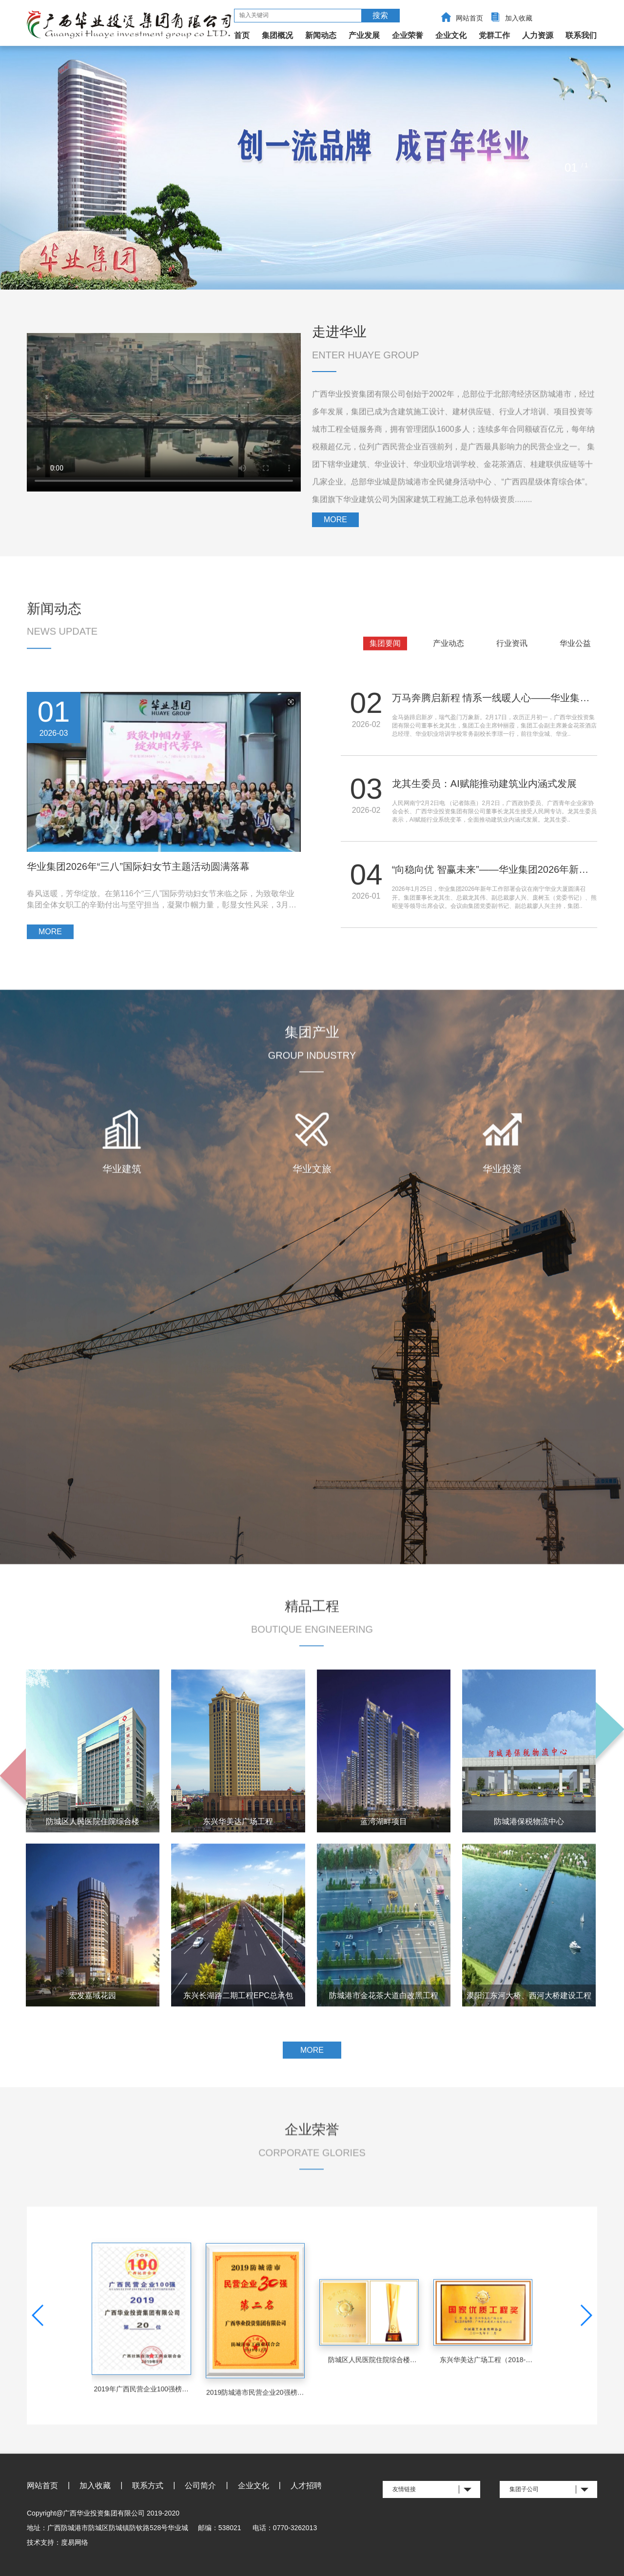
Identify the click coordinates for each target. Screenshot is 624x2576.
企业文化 (451, 35)
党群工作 (494, 35)
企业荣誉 (407, 35)
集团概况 (277, 35)
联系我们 (581, 35)
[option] (312, 168)
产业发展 (364, 35)
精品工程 (312, 1640)
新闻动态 (320, 35)
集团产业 (312, 1070)
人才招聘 (306, 2485)
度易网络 (74, 2542)
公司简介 (200, 2485)
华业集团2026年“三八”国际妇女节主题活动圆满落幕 (138, 882)
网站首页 (469, 18)
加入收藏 (518, 18)
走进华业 (339, 331)
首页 (242, 35)
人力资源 (537, 35)
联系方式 (147, 2485)
